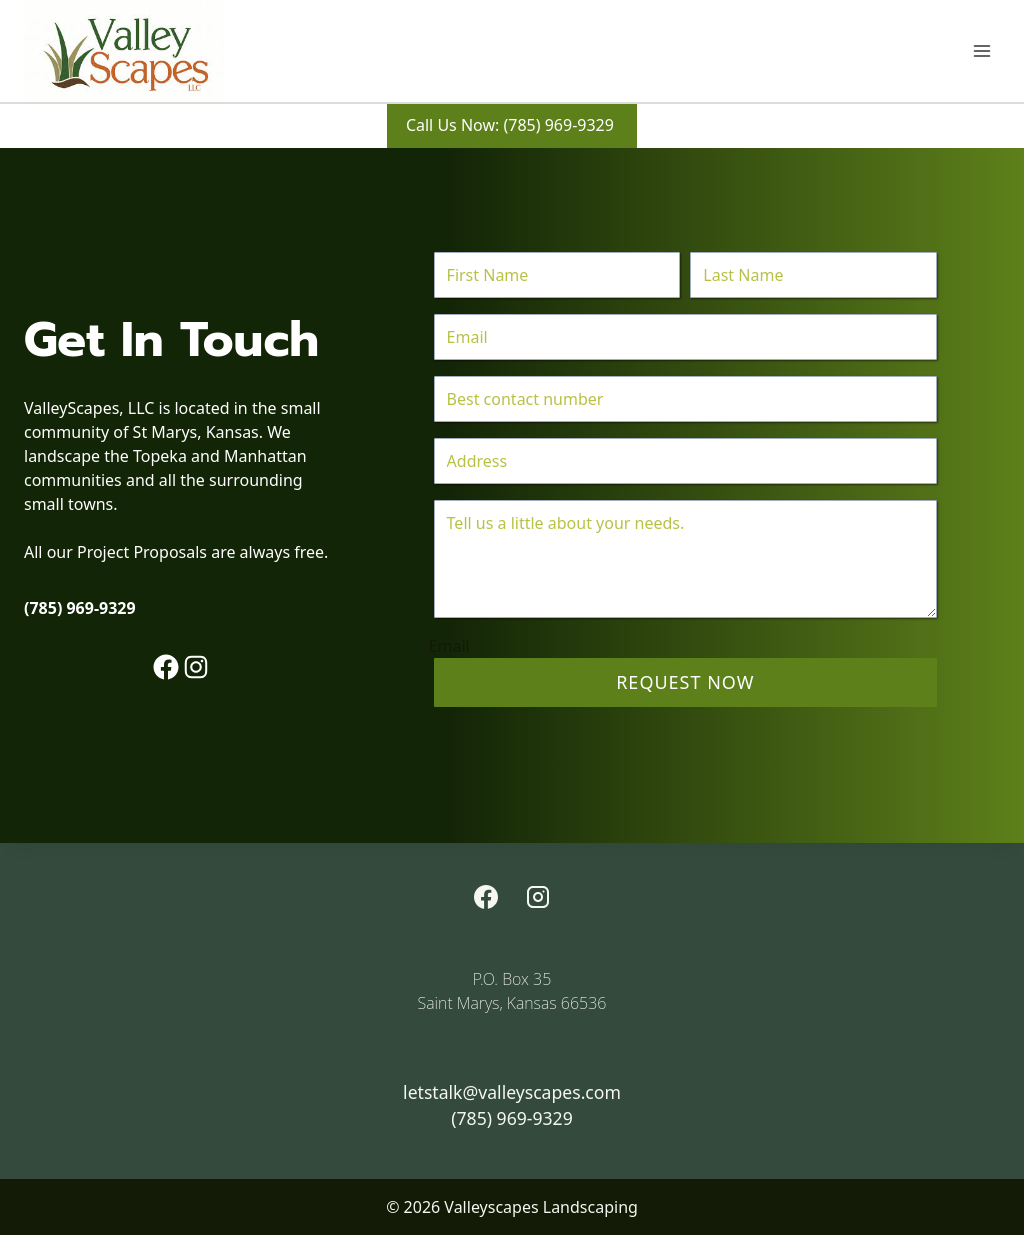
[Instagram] (538, 897)
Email (449, 645)
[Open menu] (981, 50)
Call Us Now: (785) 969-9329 (512, 125)
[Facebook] (486, 897)
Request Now (685, 682)
